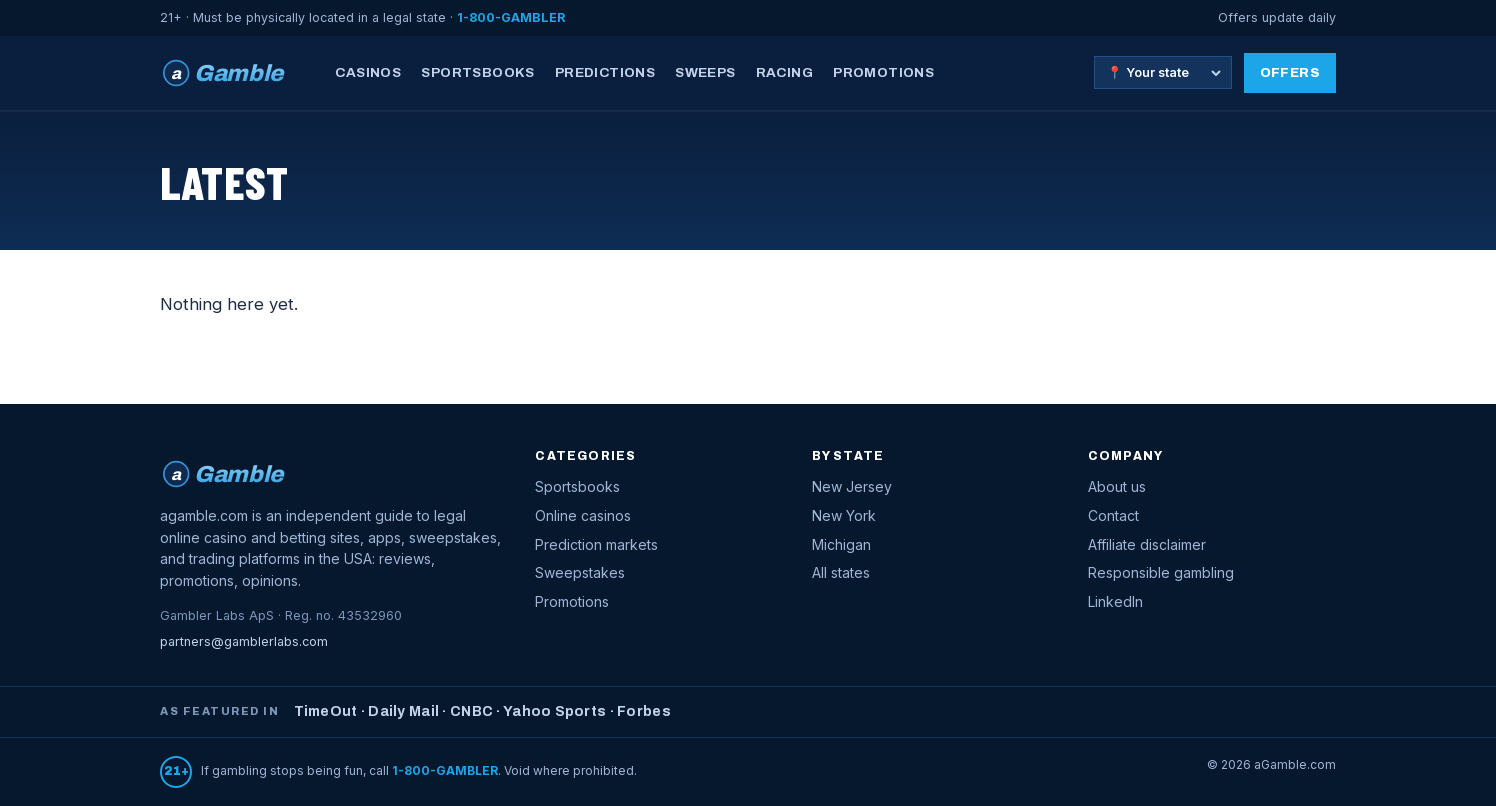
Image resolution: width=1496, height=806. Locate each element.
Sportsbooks (477, 72)
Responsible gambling (1161, 572)
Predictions (605, 72)
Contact (1113, 515)
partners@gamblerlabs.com (244, 641)
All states (841, 572)
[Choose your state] (1163, 73)
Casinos (368, 72)
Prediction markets (596, 544)
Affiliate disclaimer (1147, 544)
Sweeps (705, 72)
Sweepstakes (580, 572)
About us (1117, 486)
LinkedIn (1115, 601)
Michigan (841, 544)
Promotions (883, 72)
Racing (784, 72)
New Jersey (852, 486)
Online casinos (583, 515)
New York (844, 515)
